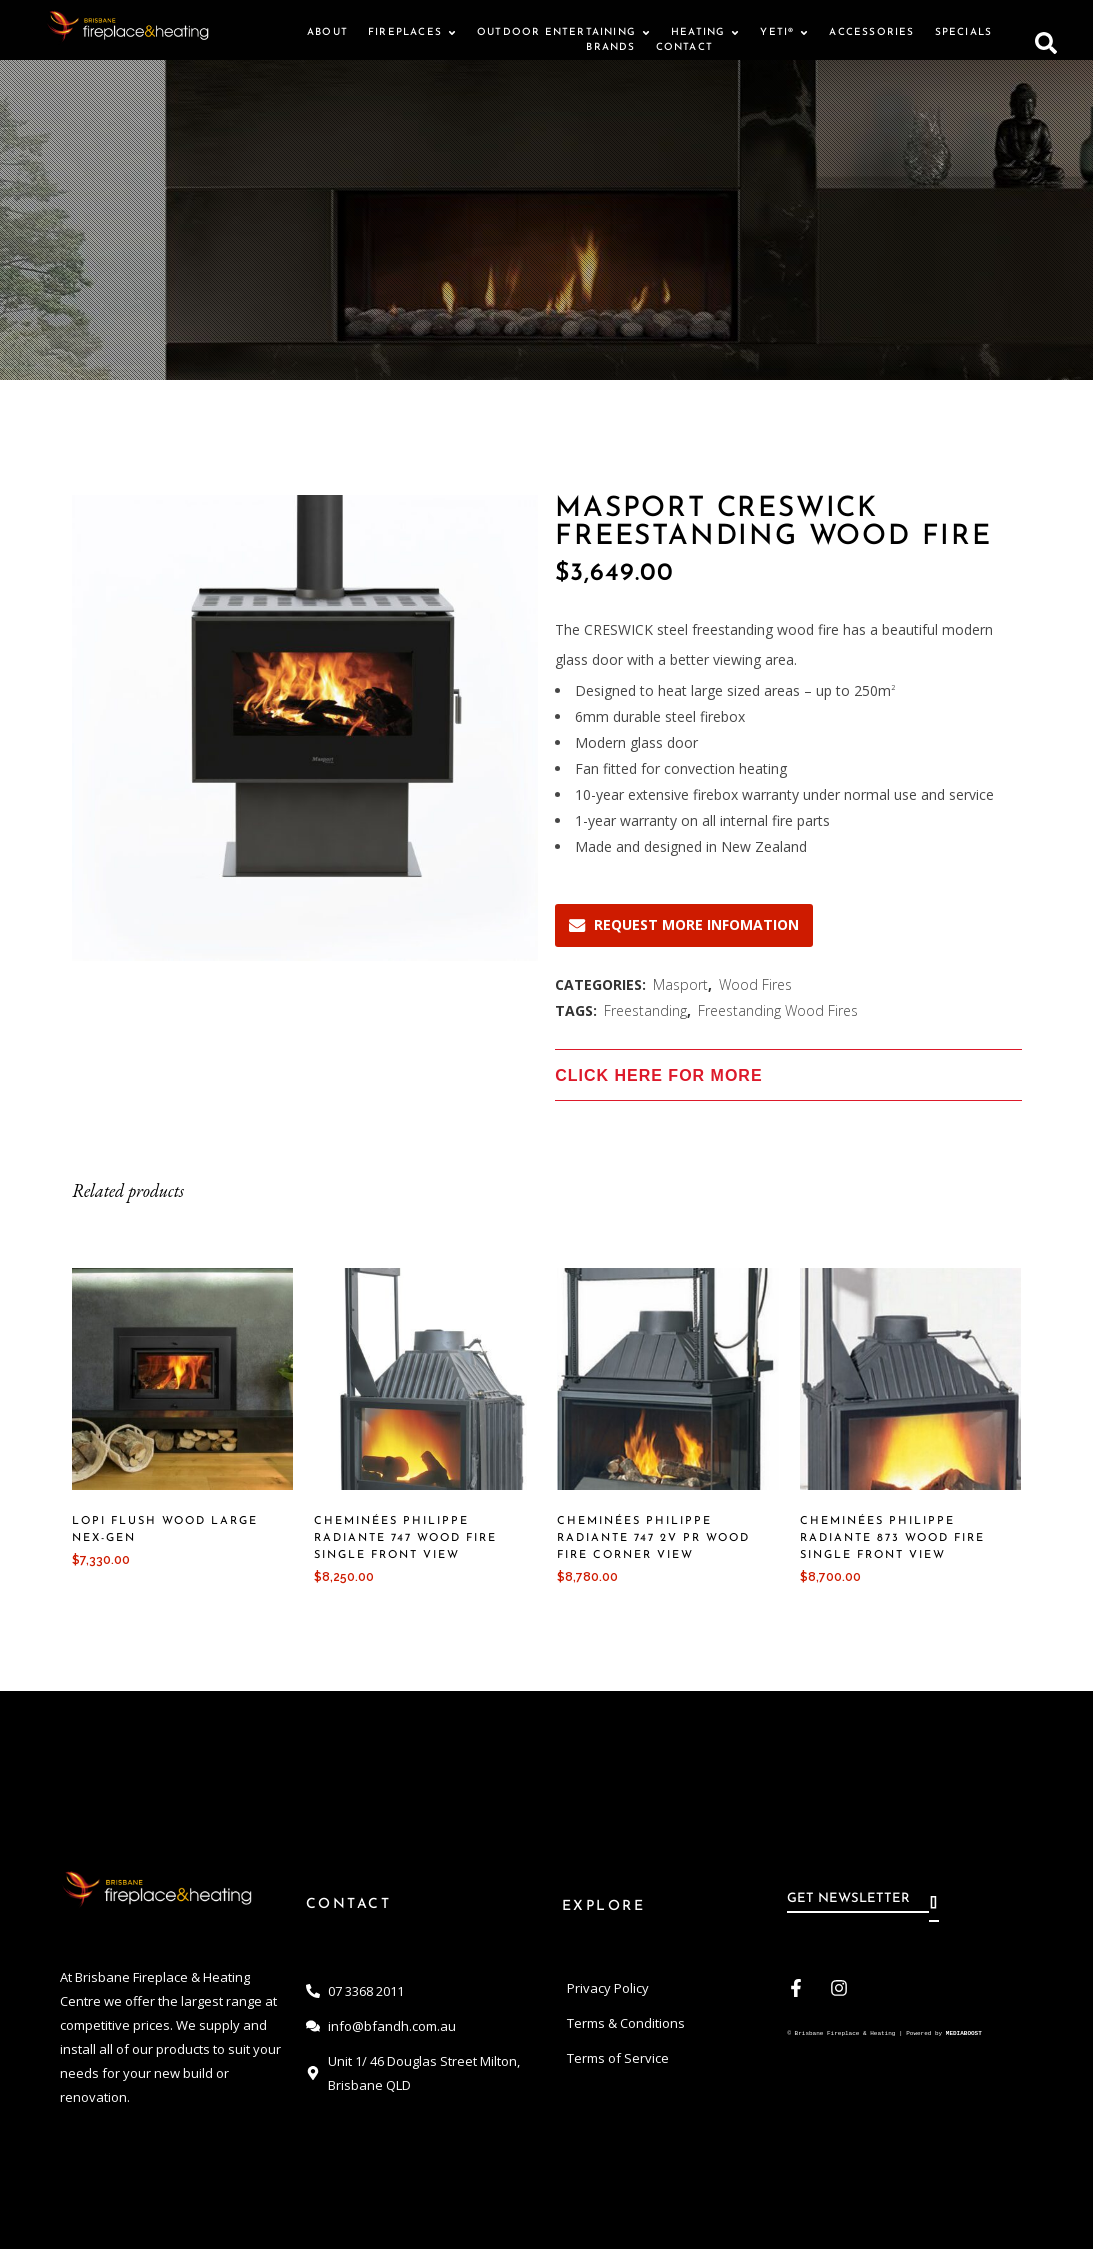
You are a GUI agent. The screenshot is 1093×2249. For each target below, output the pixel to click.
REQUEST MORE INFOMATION (684, 924)
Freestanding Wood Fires (778, 1010)
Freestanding (645, 1010)
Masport (680, 984)
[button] (1046, 40)
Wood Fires (755, 984)
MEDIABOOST (964, 2034)
